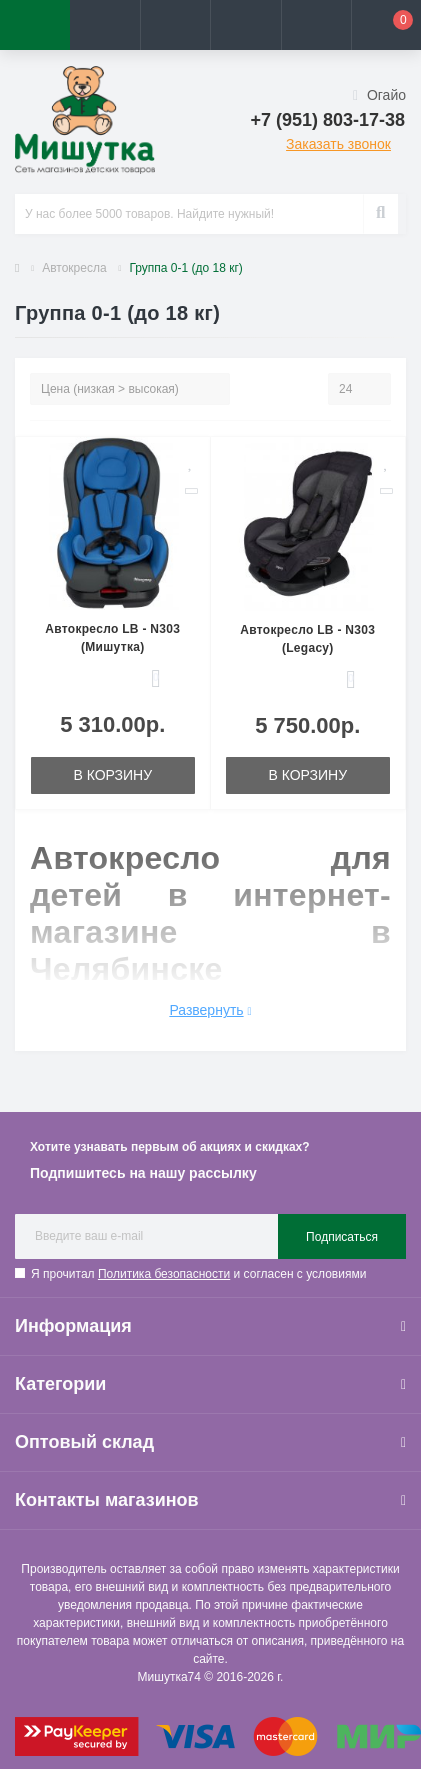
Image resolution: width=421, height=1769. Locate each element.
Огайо (379, 95)
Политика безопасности (164, 1274)
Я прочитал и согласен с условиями (198, 1274)
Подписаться (342, 1237)
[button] (175, 25)
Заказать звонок (338, 144)
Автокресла (74, 268)
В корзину (112, 775)
